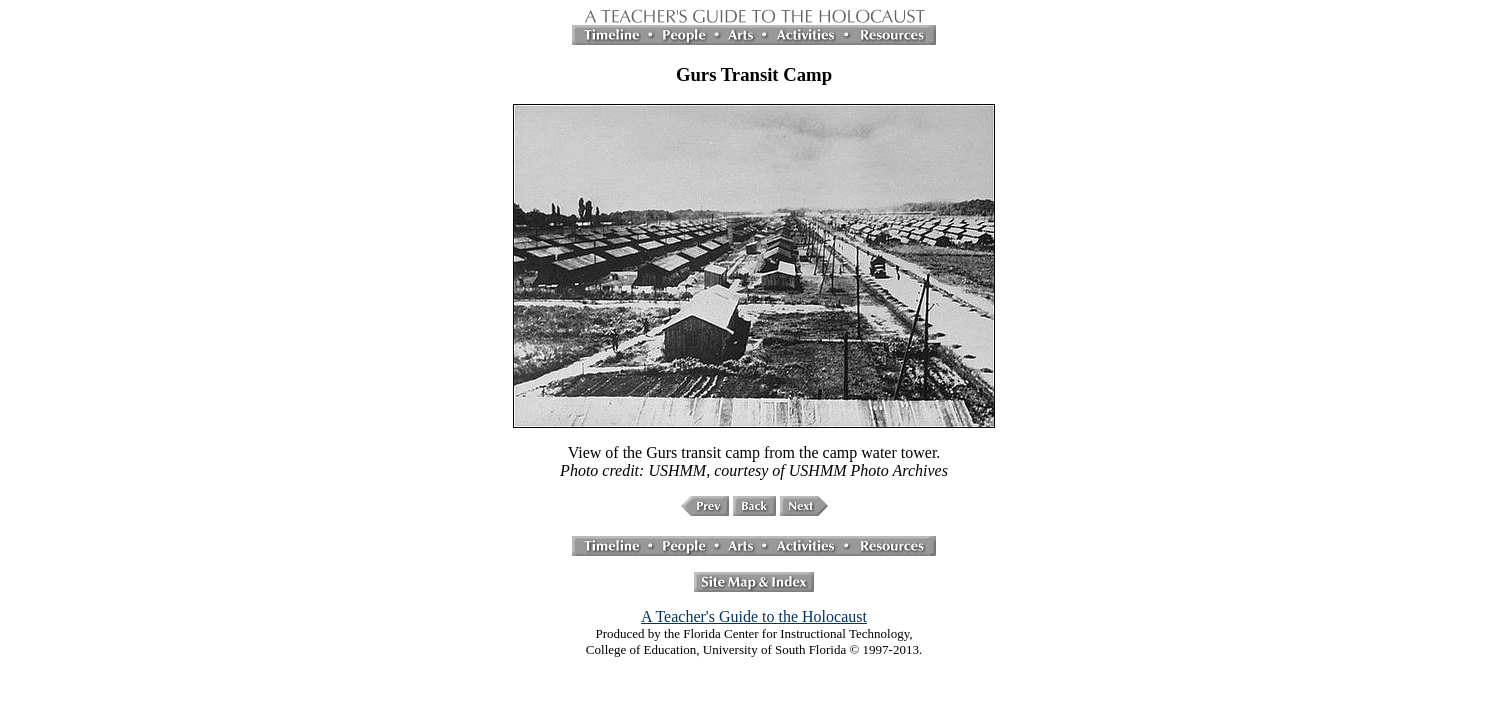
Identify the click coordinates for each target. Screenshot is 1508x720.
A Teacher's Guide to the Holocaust (754, 616)
